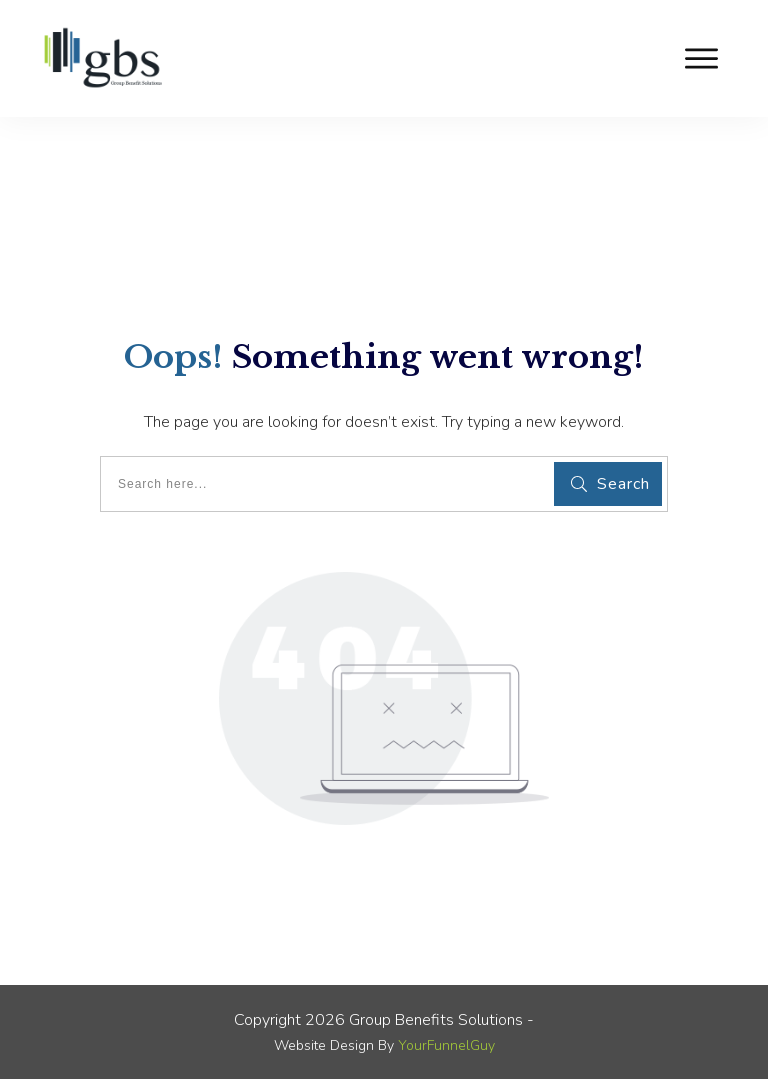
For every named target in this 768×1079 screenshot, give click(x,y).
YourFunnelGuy (446, 1045)
